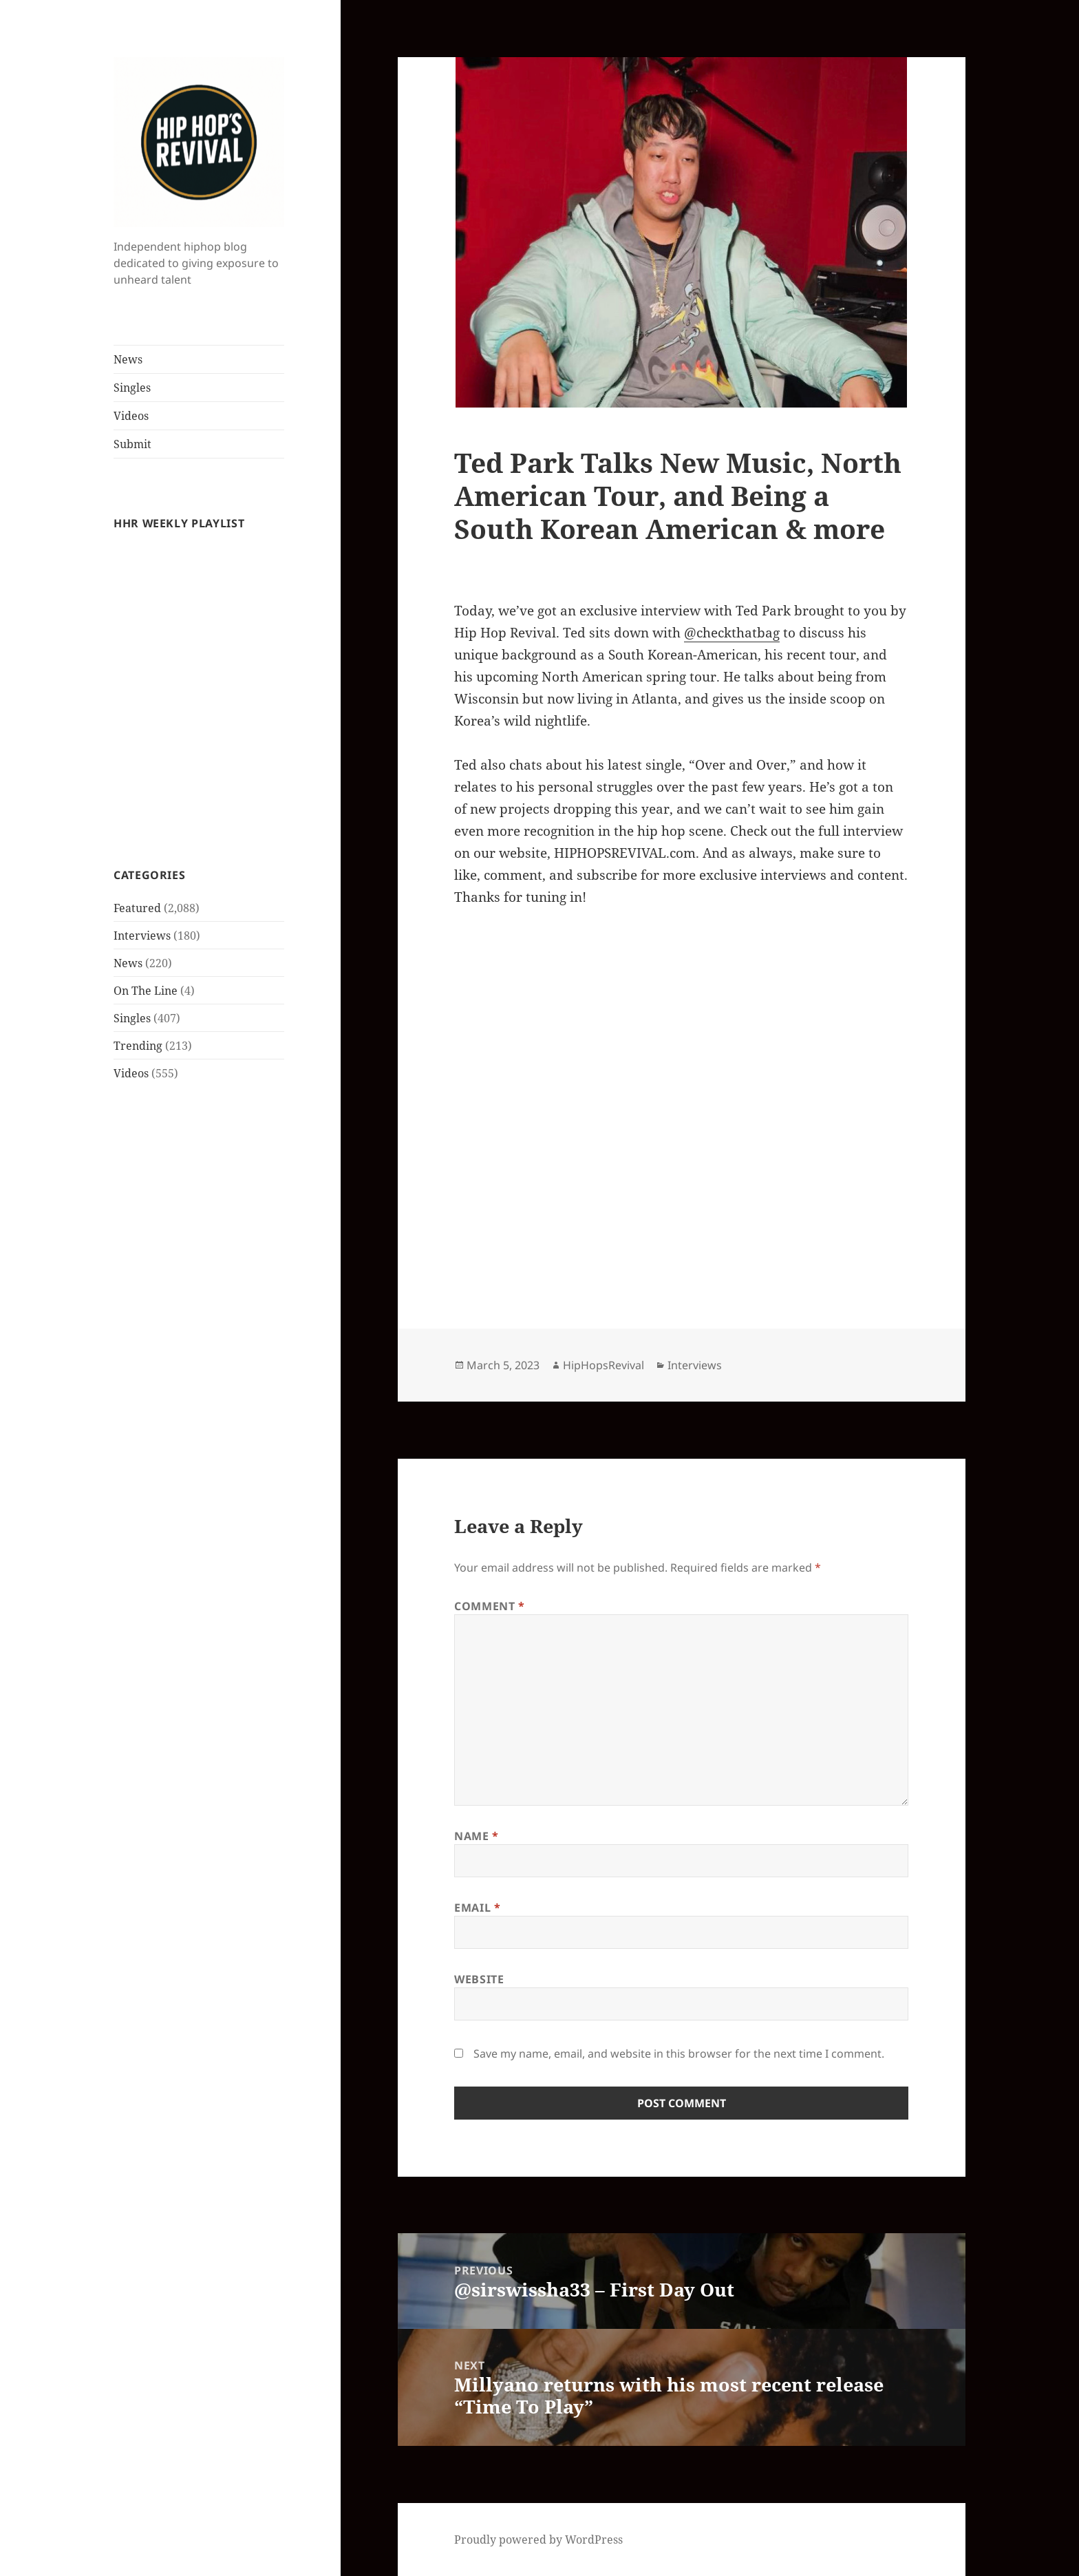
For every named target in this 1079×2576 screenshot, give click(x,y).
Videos (131, 415)
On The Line (146, 990)
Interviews (142, 935)
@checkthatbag (732, 633)
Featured (137, 908)
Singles (132, 387)
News (128, 359)
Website (479, 1979)
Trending (138, 1045)
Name (476, 1836)
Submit (132, 444)
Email (477, 1907)
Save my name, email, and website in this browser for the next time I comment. (678, 2053)
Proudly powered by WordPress (538, 2539)
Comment (489, 1606)
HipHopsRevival (603, 1365)
